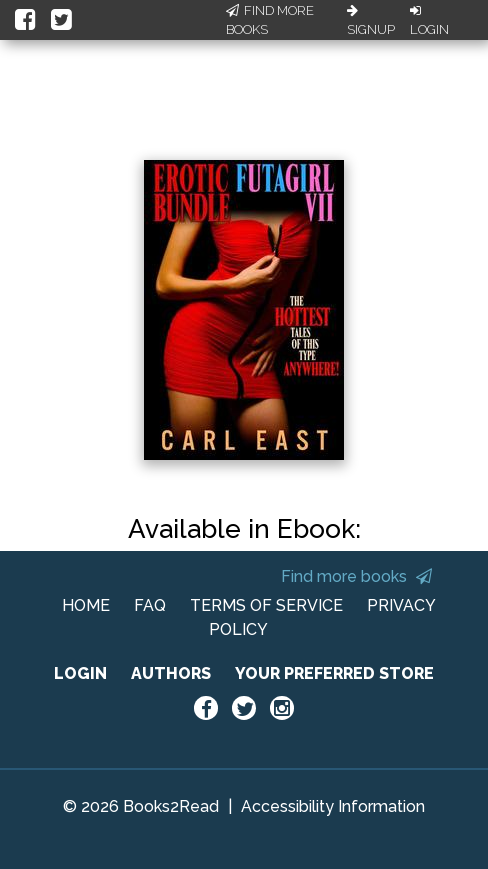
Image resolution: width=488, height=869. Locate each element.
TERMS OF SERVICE (266, 605)
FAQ (150, 605)
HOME (86, 605)
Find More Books (270, 20)
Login (429, 21)
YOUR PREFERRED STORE (334, 673)
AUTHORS (171, 673)
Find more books (356, 576)
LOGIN (80, 673)
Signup (371, 21)
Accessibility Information (333, 806)
